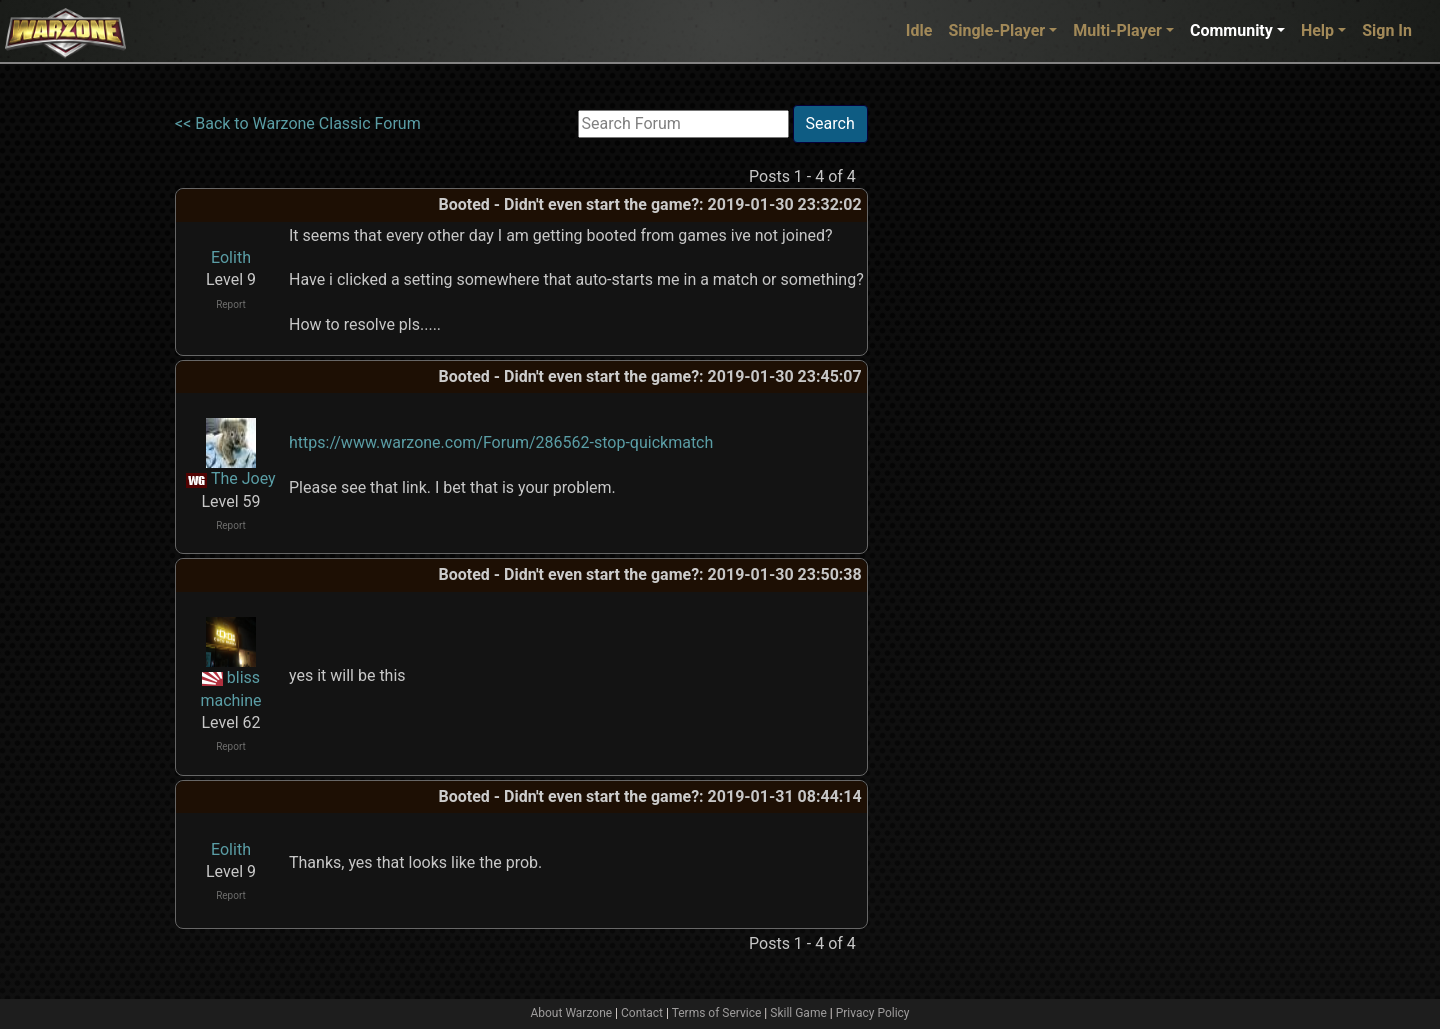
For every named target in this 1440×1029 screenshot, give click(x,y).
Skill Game (798, 1013)
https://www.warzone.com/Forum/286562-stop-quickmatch (501, 442)
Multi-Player (1117, 30)
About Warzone (571, 1013)
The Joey (243, 478)
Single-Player (996, 30)
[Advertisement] (950, 405)
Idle (919, 30)
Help (1317, 30)
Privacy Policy (873, 1013)
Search (830, 123)
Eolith (231, 257)
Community (1231, 30)
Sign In (1387, 30)
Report (231, 304)
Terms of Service (717, 1013)
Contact (642, 1013)
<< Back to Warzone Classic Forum (298, 123)
